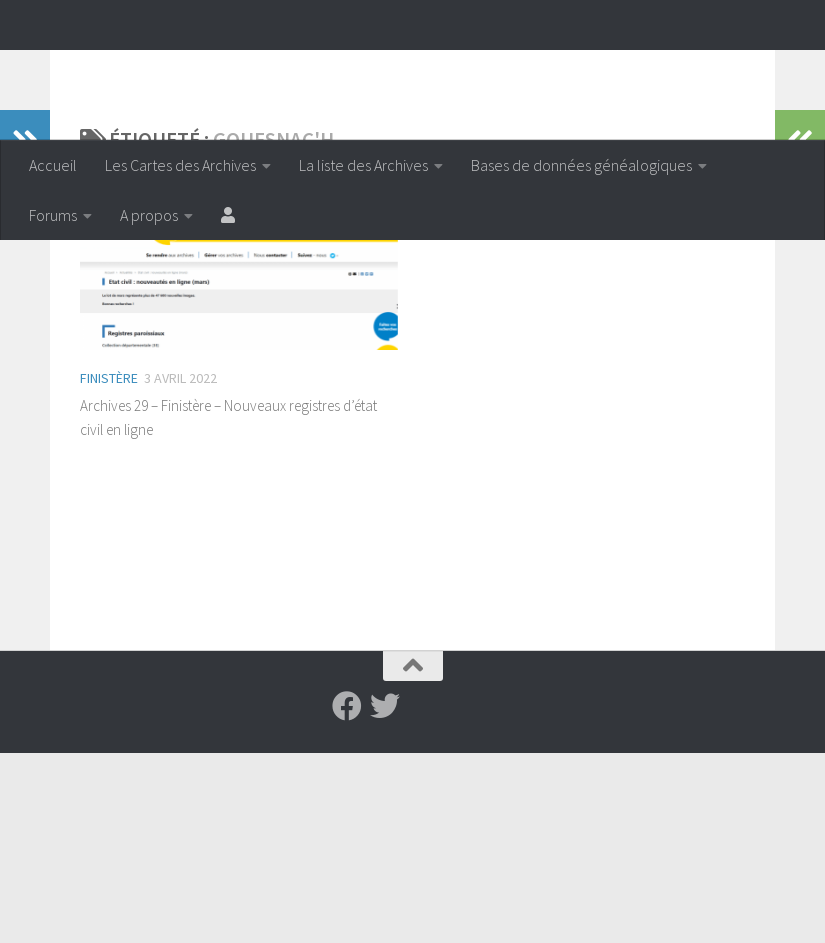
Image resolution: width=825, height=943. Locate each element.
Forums (53, 215)
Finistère (109, 508)
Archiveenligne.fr (185, 69)
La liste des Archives (363, 165)
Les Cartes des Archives (180, 165)
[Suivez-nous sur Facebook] (347, 896)
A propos (149, 215)
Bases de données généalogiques (581, 165)
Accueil (53, 165)
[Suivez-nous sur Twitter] (385, 896)
